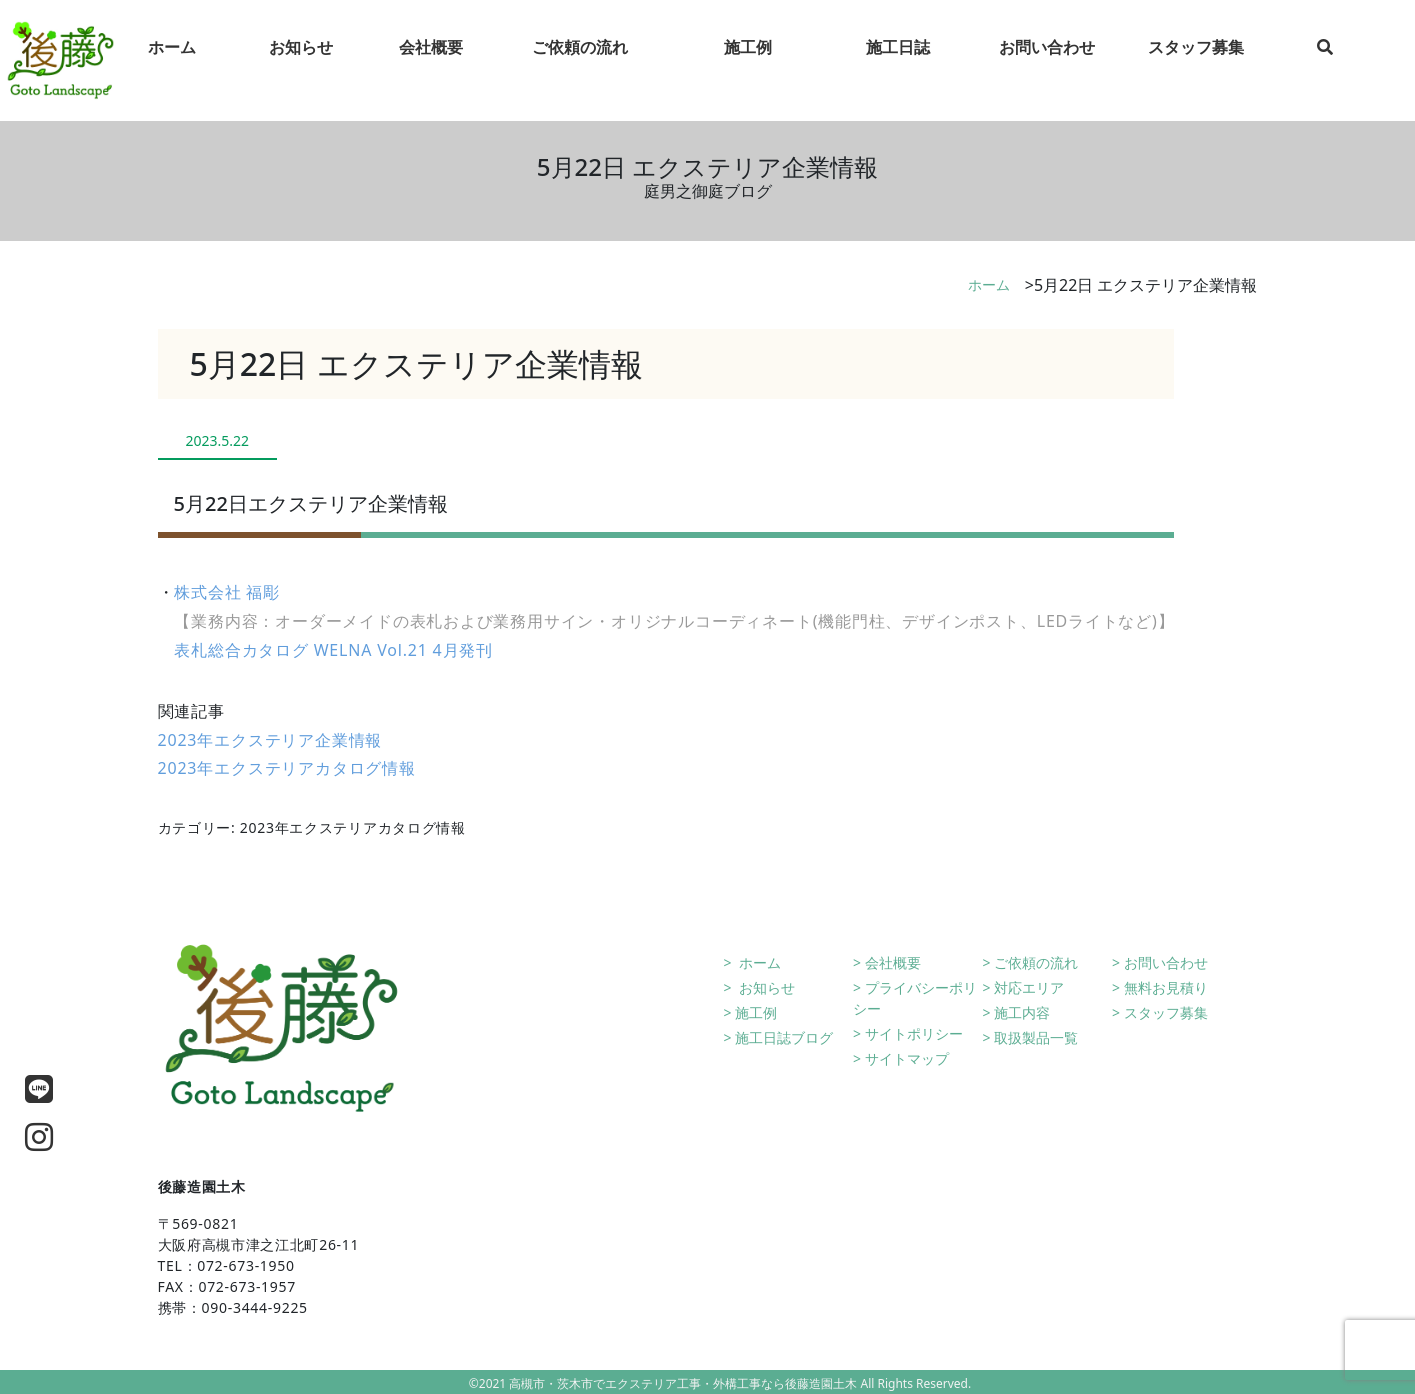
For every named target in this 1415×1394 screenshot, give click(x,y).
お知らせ (765, 987)
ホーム (989, 284)
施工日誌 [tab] (898, 61)
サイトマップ (907, 1058)
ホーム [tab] (172, 61)
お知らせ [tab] (301, 61)
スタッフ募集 (1166, 1012)
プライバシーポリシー (915, 998)
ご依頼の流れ (1036, 962)
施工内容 (1022, 1012)
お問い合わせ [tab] (1047, 61)
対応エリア (1029, 987)
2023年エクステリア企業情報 (270, 740)
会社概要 (893, 962)
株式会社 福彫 (227, 592)
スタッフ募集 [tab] (1196, 61)
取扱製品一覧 (1036, 1037)
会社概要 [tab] (431, 61)
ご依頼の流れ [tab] (580, 61)
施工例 (756, 1012)
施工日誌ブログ (784, 1037)
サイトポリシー (914, 1033)
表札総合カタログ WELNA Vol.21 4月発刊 (333, 650)
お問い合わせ (1166, 962)
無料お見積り (1166, 987)
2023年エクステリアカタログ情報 (287, 768)
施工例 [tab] (748, 61)
